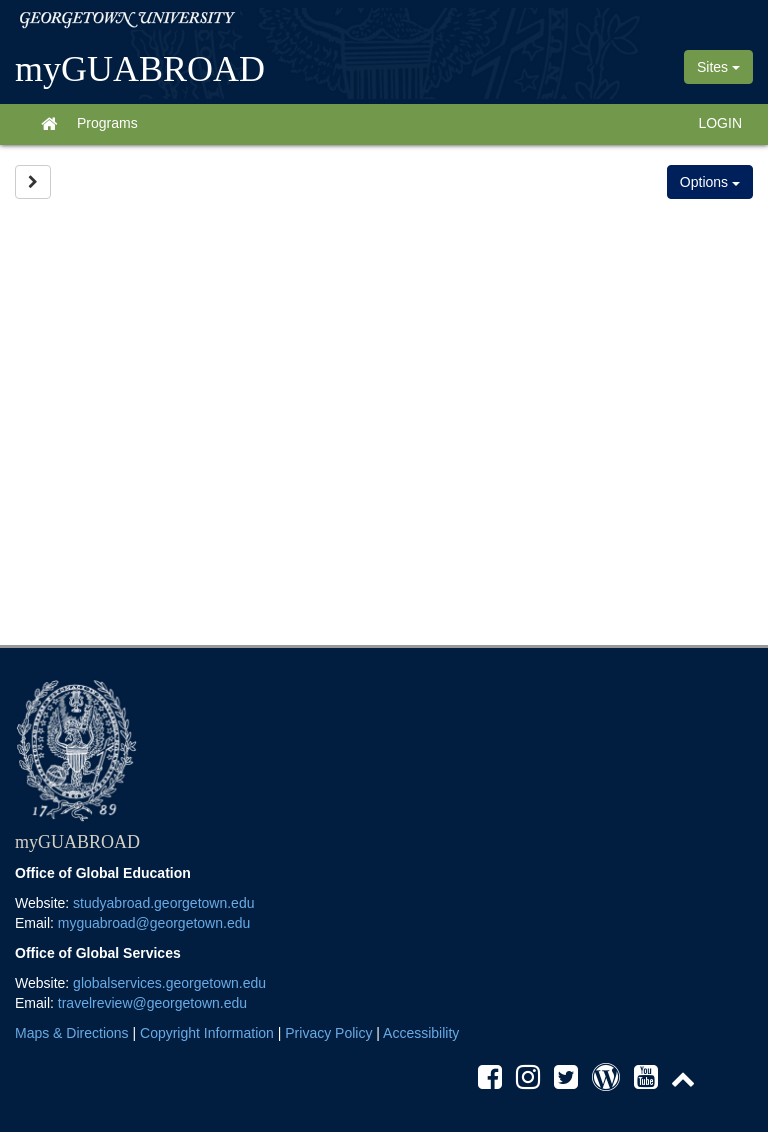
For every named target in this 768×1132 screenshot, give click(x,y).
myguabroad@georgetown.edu (154, 923)
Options (710, 182)
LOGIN (720, 123)
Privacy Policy (328, 1033)
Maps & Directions (72, 1033)
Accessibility (421, 1033)
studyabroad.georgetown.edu (163, 903)
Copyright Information (207, 1033)
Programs (107, 123)
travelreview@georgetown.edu (152, 1003)
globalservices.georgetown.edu (169, 983)
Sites (718, 67)
